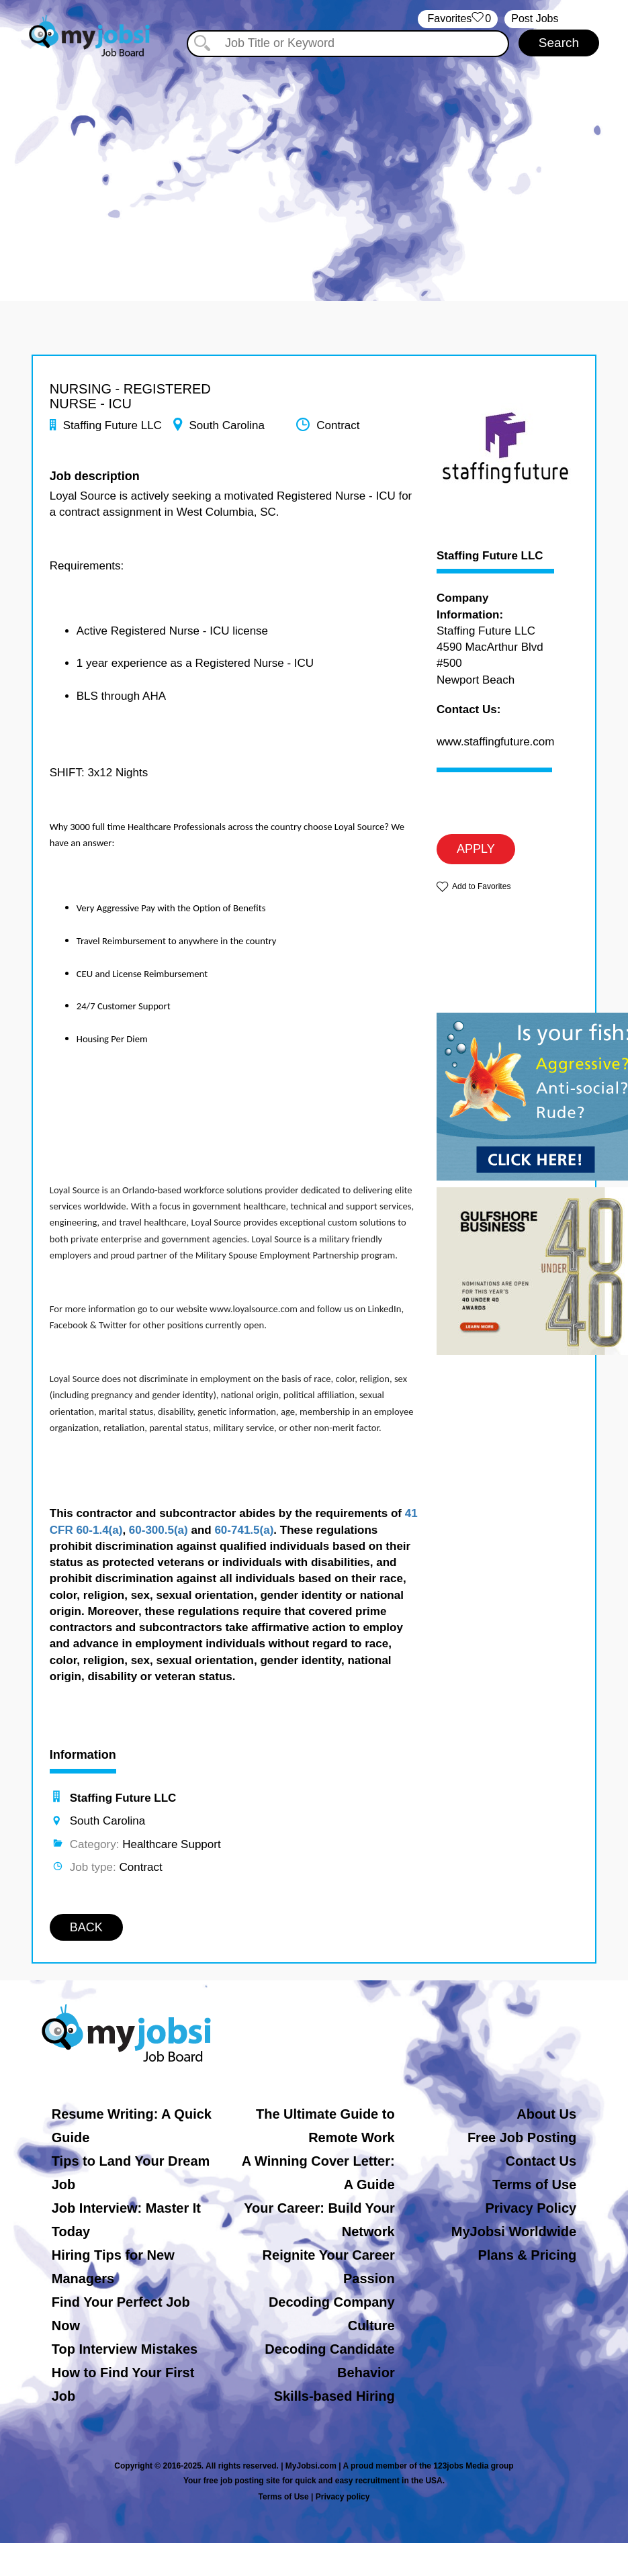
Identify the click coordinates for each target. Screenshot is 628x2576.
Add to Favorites (481, 886)
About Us (546, 2114)
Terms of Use (534, 2184)
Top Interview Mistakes (124, 2349)
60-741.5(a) (243, 1530)
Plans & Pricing (527, 2255)
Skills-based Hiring (334, 2396)
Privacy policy (343, 2496)
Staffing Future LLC (490, 556)
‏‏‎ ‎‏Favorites (457, 19)
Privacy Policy (531, 2208)
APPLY (476, 849)
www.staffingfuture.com (495, 741)
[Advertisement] (314, 173)
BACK (86, 1927)
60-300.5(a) (158, 1530)
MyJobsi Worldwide (513, 2231)
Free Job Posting (521, 2137)
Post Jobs (534, 18)
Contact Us (541, 2161)
